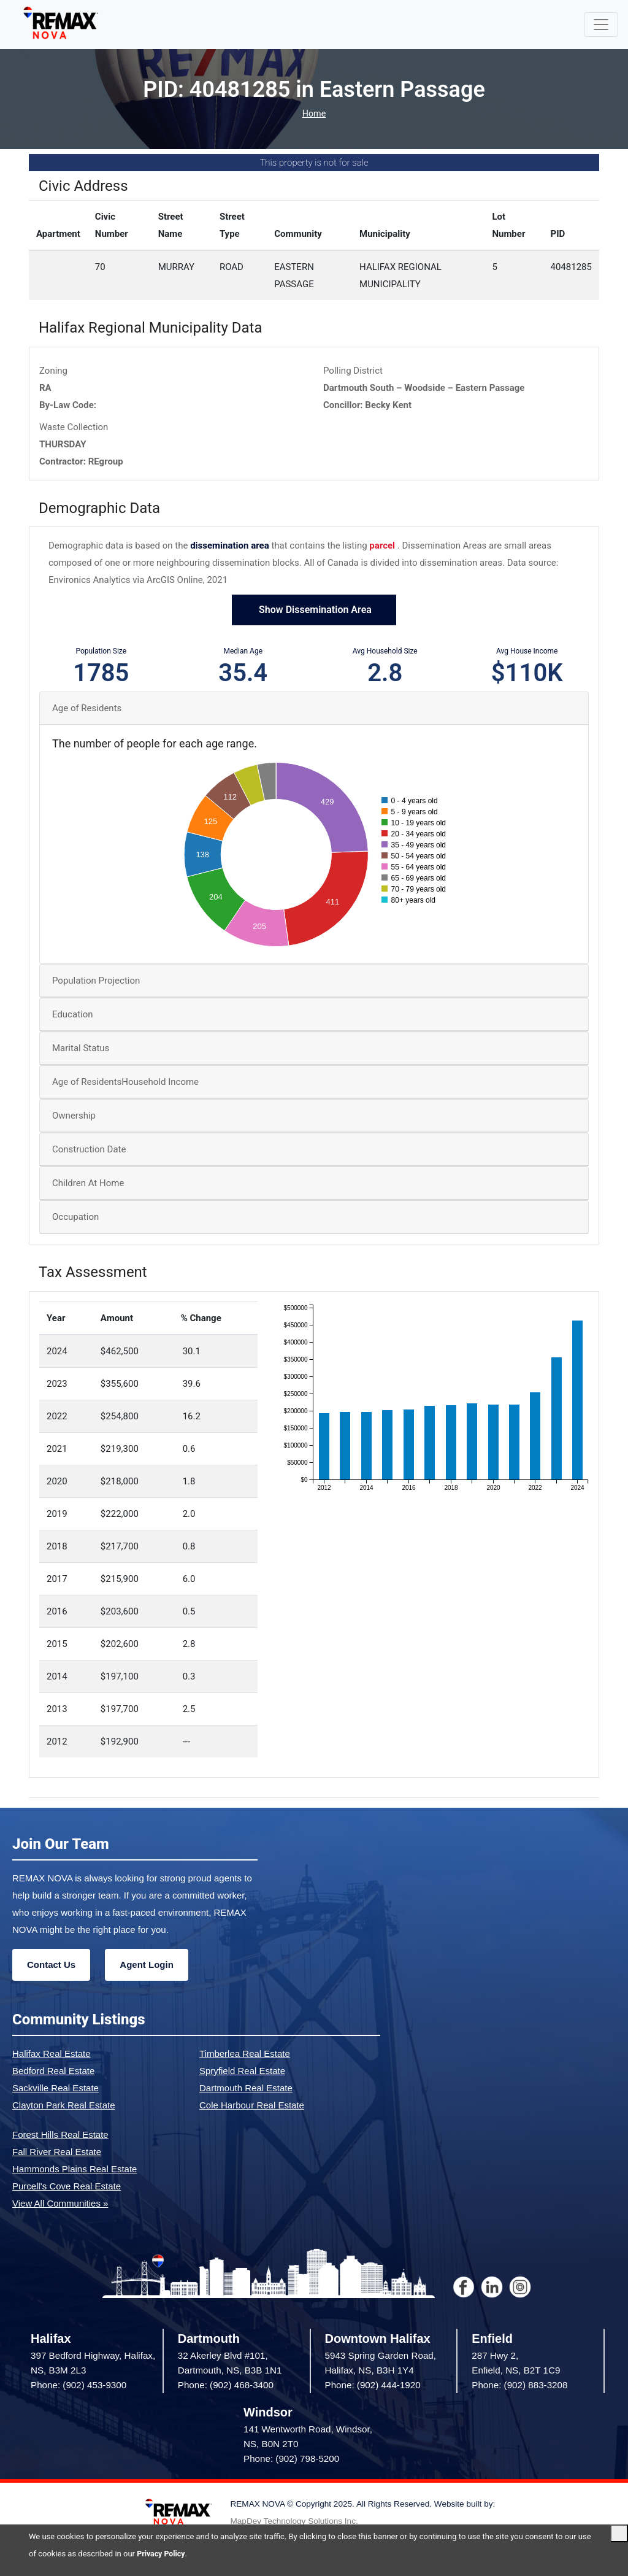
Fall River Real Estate (56, 2152)
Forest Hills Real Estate (60, 2135)
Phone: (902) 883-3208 (519, 2386)
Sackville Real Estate (55, 2088)
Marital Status (80, 1049)
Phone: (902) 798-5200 (291, 2460)
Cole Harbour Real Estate (251, 2105)
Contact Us (51, 1965)
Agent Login (146, 1965)
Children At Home (88, 1184)
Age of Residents (86, 708)
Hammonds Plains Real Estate (74, 2169)
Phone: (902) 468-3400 (226, 2386)
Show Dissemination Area (314, 611)
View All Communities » (60, 2204)
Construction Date (89, 1150)
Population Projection (96, 981)
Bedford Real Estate (53, 2071)
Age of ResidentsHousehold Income (125, 1083)
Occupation (75, 1218)
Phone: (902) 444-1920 (373, 2386)
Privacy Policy (162, 2553)
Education (72, 1015)
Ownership (74, 1116)
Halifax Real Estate (51, 2054)
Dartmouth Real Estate (246, 2088)
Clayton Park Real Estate (63, 2105)
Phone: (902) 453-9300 (78, 2386)
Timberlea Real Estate (244, 2054)
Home (314, 114)
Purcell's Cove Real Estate (66, 2186)
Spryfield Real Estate (242, 2071)
